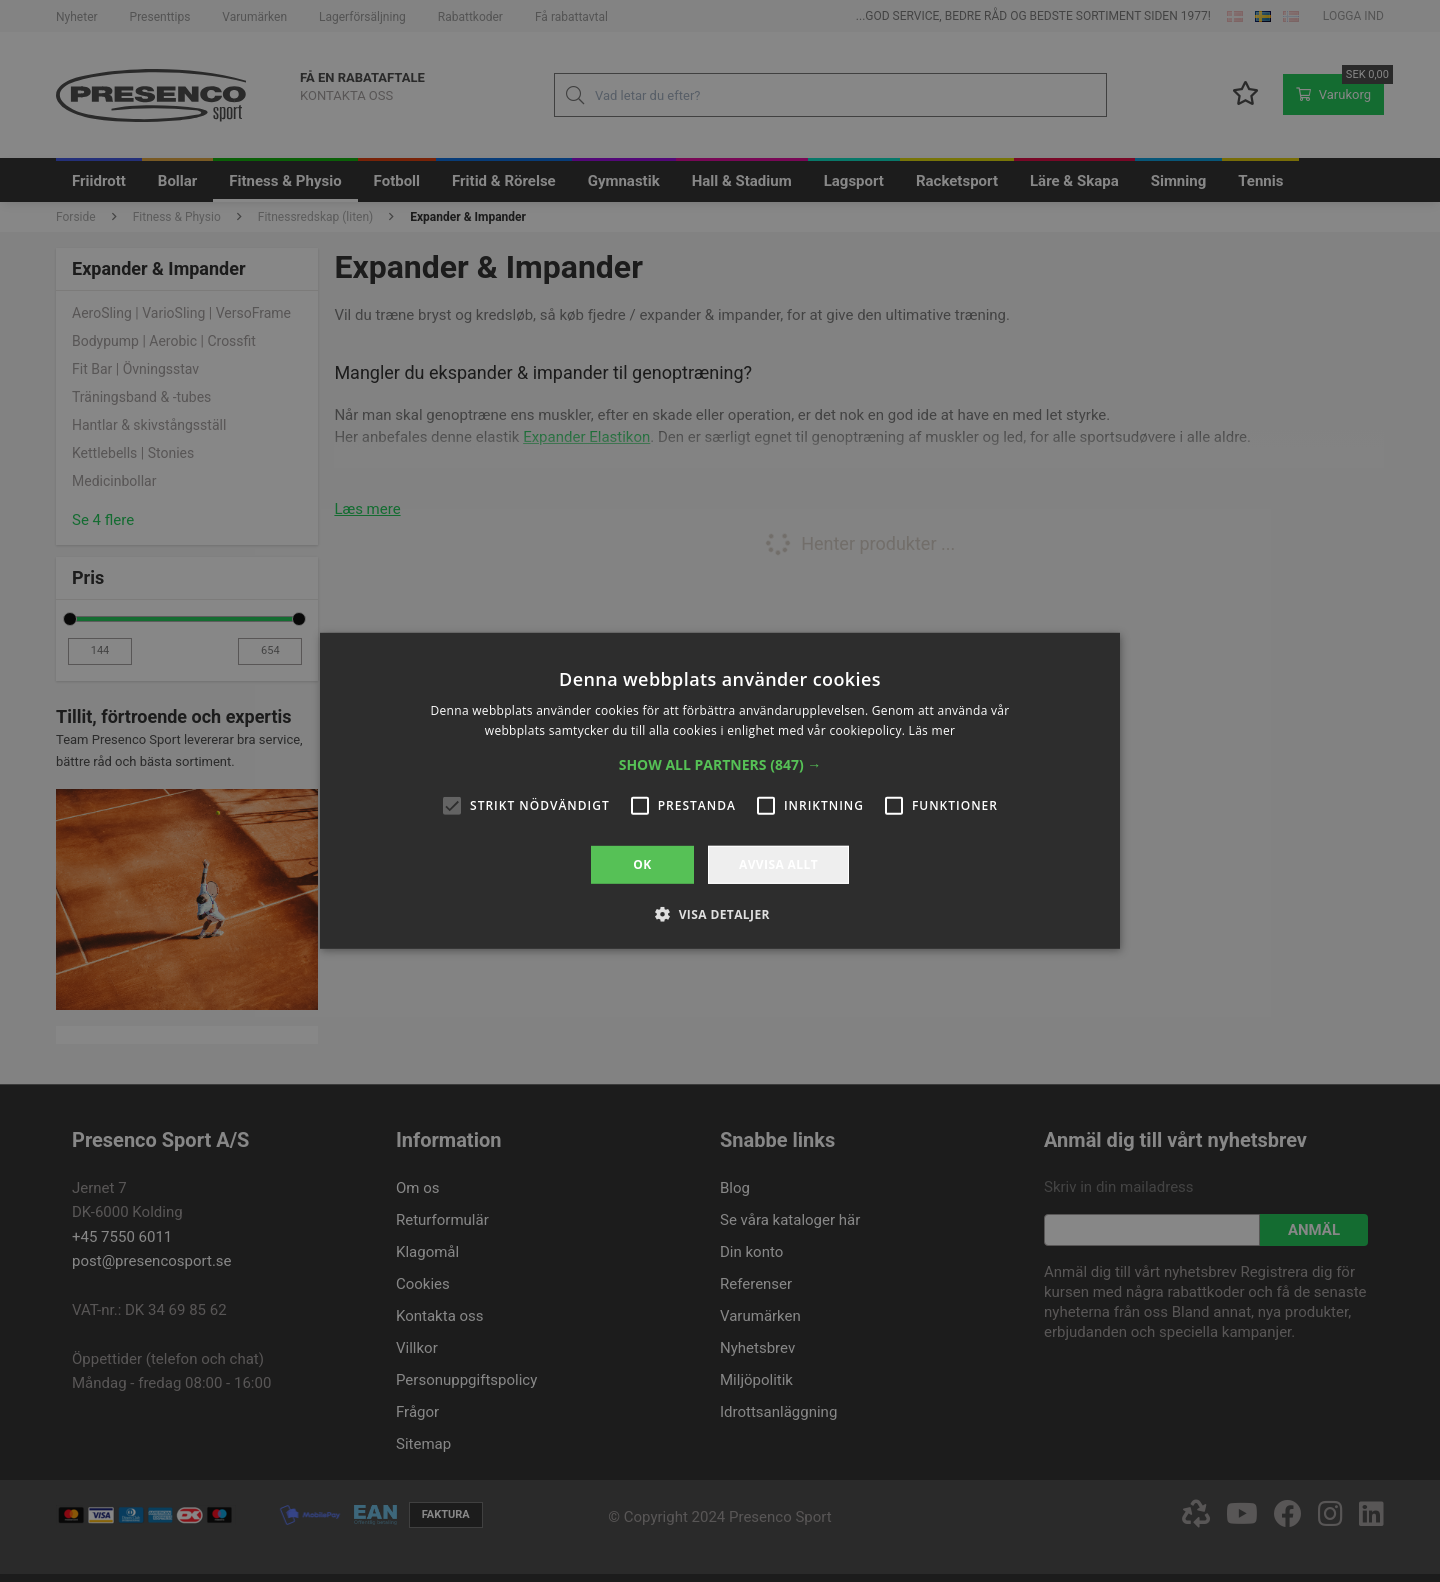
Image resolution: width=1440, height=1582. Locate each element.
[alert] (720, 791)
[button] (720, 765)
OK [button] (642, 864)
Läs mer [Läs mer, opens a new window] (932, 730)
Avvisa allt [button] (778, 864)
